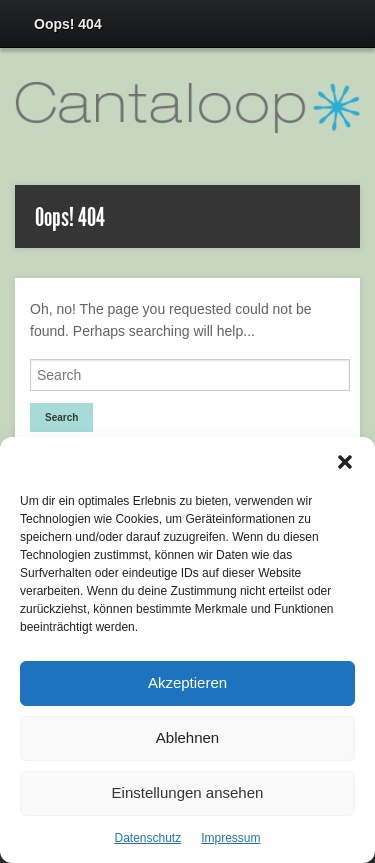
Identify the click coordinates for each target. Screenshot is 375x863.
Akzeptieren (187, 682)
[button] (345, 462)
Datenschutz (147, 838)
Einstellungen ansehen (188, 792)
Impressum (230, 838)
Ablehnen (187, 737)
